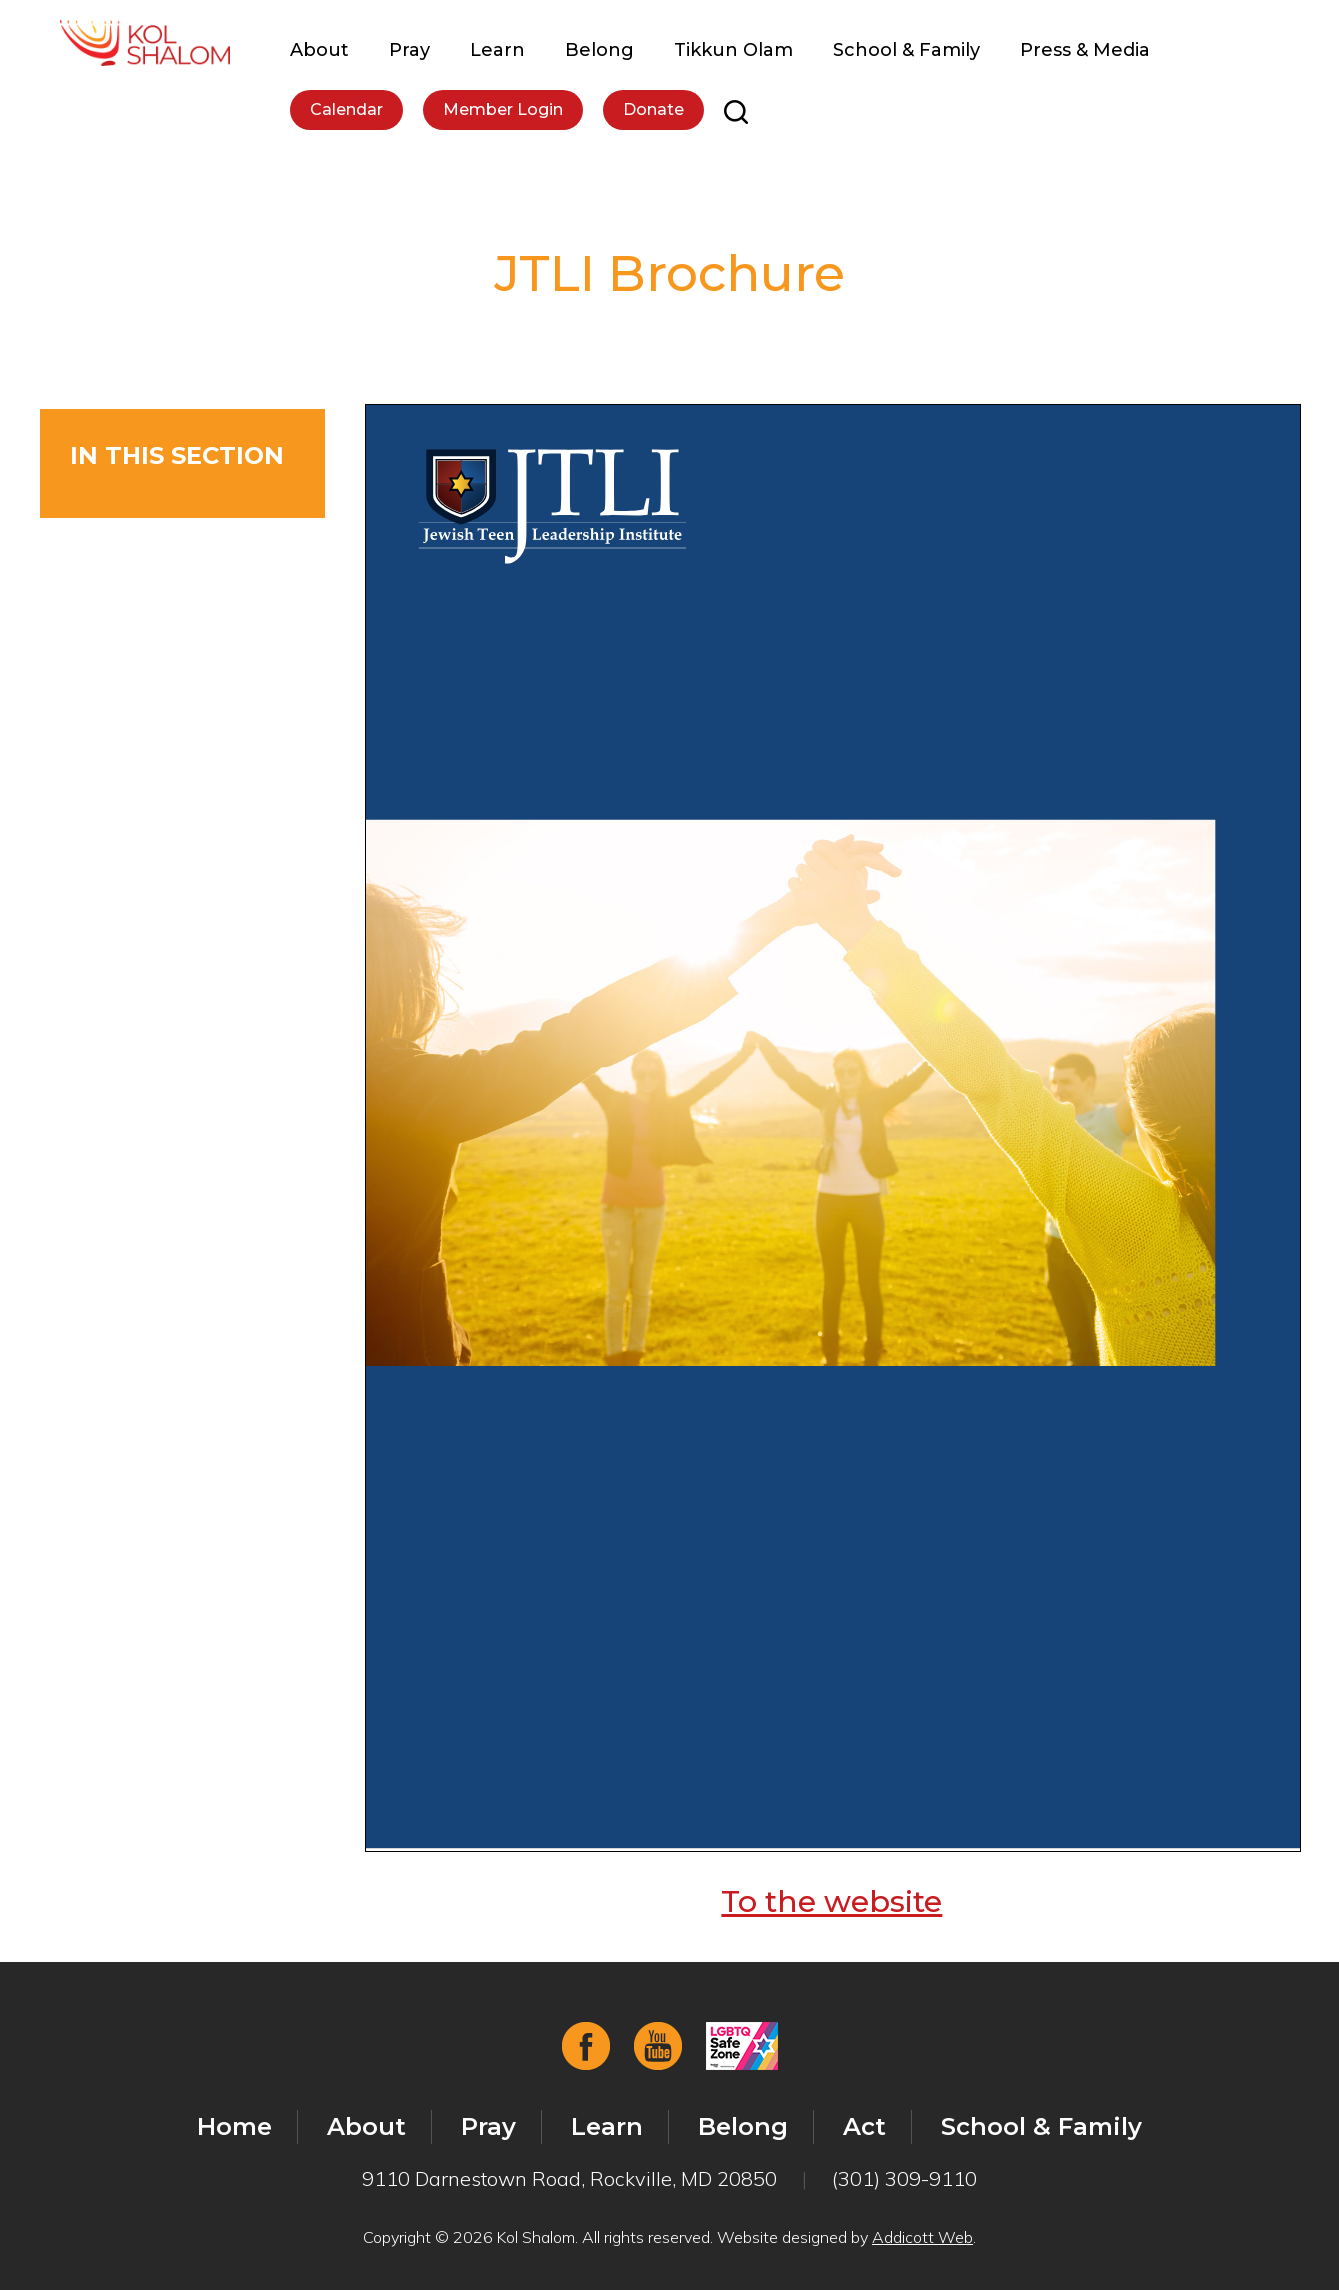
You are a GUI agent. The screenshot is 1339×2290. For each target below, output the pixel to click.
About (319, 50)
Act (864, 2126)
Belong (599, 50)
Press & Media (1085, 50)
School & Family (906, 50)
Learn (497, 50)
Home (234, 2126)
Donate (653, 109)
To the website (831, 1901)
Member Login (503, 109)
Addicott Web (922, 2237)
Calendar (346, 109)
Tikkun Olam (733, 50)
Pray (409, 50)
